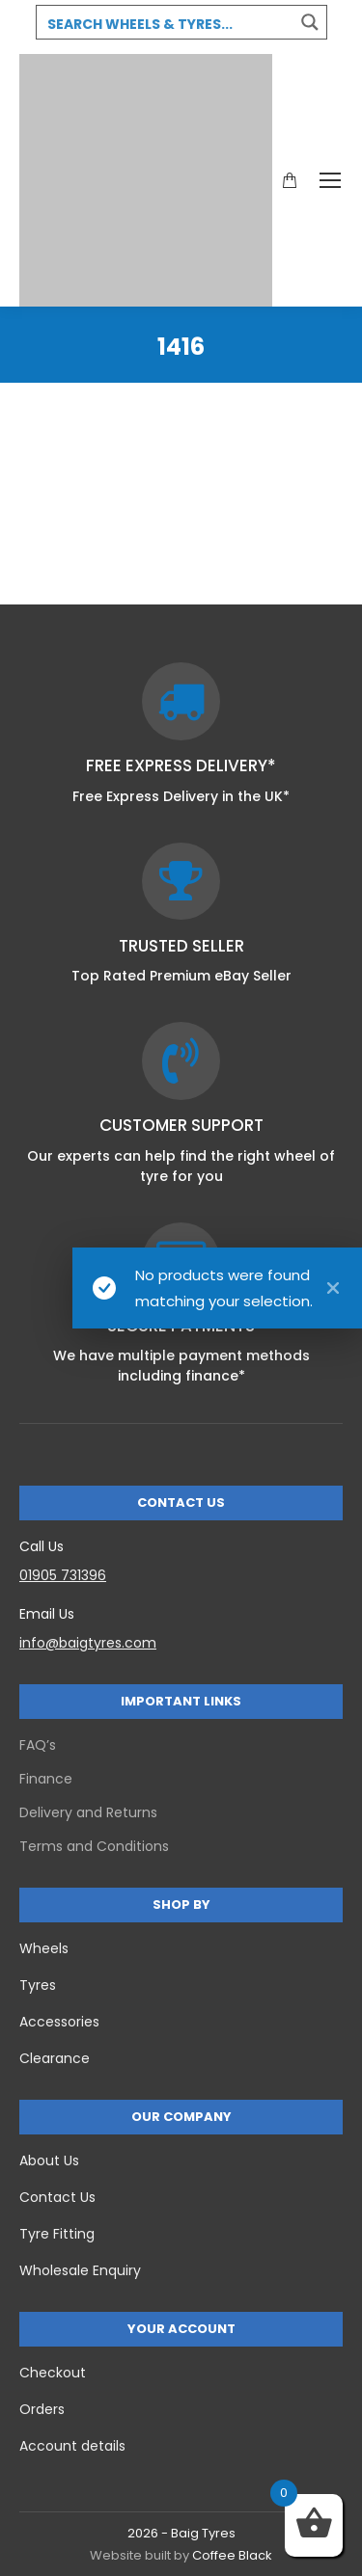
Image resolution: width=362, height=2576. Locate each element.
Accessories (59, 2021)
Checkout (52, 2372)
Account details (72, 2445)
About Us (49, 2160)
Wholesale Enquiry (80, 2270)
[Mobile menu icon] (330, 180)
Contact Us (57, 2197)
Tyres (37, 1985)
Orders (42, 2409)
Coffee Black (232, 2555)
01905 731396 (62, 1575)
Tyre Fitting (57, 2233)
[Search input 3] (166, 23)
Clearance (54, 2058)
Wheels (44, 1948)
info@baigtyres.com (87, 1642)
